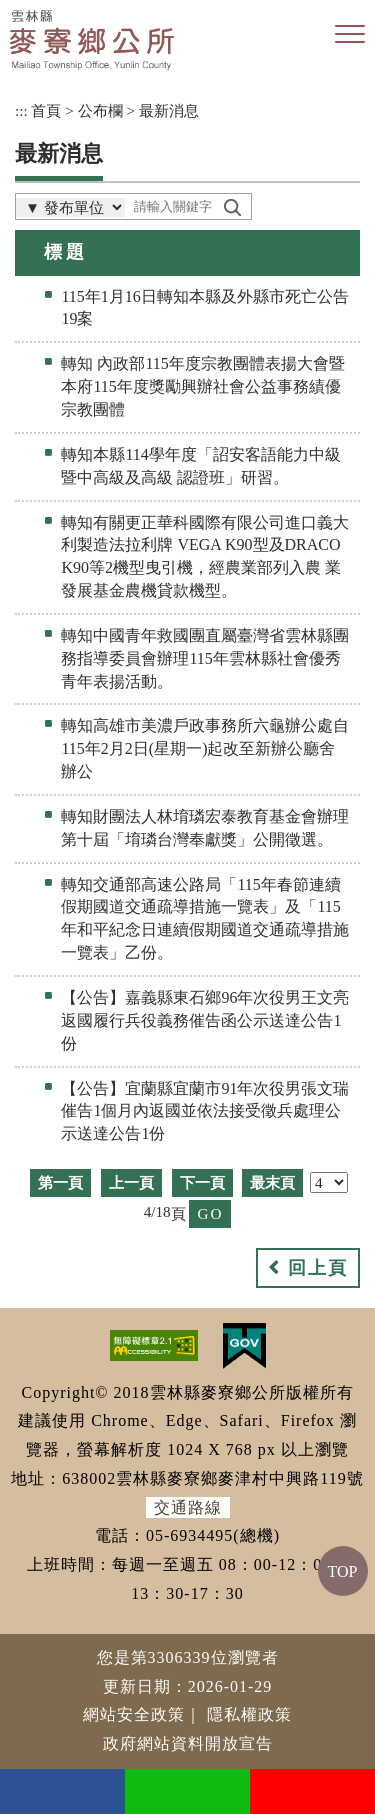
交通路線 (188, 1507)
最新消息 (169, 110)
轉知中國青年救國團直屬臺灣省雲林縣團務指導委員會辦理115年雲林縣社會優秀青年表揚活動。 (205, 658)
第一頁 (60, 1182)
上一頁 (131, 1182)
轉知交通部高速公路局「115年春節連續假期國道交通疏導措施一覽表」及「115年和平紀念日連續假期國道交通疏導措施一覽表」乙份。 (205, 919)
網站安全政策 (134, 1714)
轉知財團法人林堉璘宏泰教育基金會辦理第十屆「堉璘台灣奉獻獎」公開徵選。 (205, 828)
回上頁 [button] (318, 1268)
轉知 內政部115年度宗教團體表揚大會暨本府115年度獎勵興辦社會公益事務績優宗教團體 (202, 386)
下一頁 (202, 1182)
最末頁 (272, 1182)
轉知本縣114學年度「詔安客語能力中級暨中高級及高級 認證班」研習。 (200, 466)
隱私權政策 (249, 1714)
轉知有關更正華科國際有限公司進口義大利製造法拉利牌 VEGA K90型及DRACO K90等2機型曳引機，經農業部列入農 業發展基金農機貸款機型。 (205, 557)
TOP (343, 1571)
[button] (350, 35)
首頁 (46, 110)
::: (21, 110)
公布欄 (100, 110)
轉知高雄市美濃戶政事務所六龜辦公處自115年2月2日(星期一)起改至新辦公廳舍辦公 (205, 748)
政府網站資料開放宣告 (188, 1743)
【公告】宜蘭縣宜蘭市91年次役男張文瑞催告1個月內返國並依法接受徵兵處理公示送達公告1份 (205, 1111)
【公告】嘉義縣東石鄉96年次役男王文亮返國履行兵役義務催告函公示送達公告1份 (205, 1020)
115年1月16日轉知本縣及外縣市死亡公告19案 (204, 308)
